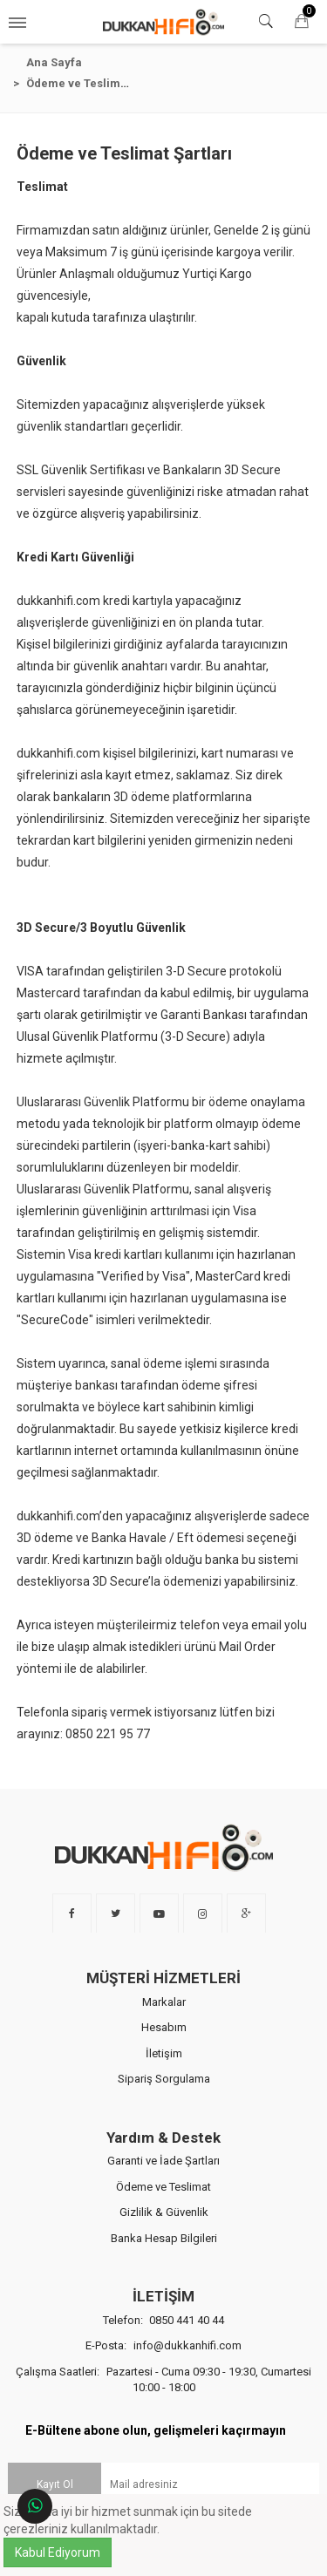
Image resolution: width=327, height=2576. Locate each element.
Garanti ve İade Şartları (163, 2144)
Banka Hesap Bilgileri (164, 2222)
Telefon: (163, 2303)
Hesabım (164, 2011)
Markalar (164, 1985)
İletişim (164, 2036)
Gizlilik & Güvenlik (163, 2196)
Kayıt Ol (55, 2468)
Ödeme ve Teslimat (163, 2170)
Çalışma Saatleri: (163, 2364)
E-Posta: (163, 2329)
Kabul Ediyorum (57, 2552)
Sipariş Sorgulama (164, 2063)
